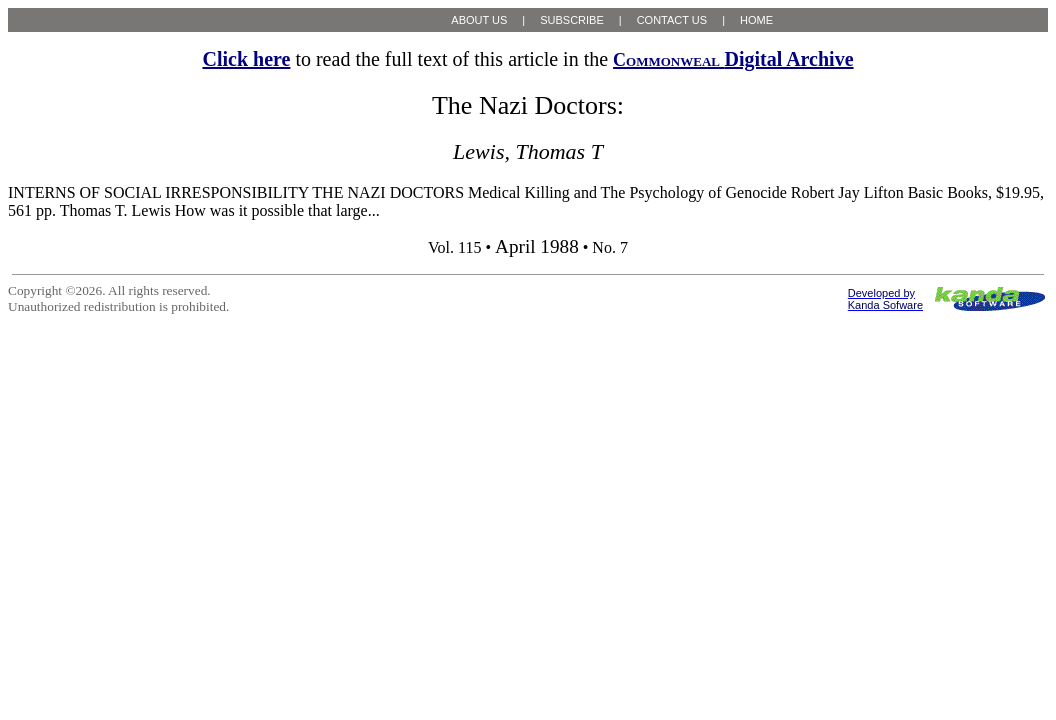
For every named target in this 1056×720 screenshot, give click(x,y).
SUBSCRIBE (572, 20)
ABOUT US (479, 20)
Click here (246, 59)
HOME (756, 20)
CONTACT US (672, 20)
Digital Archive (733, 59)
